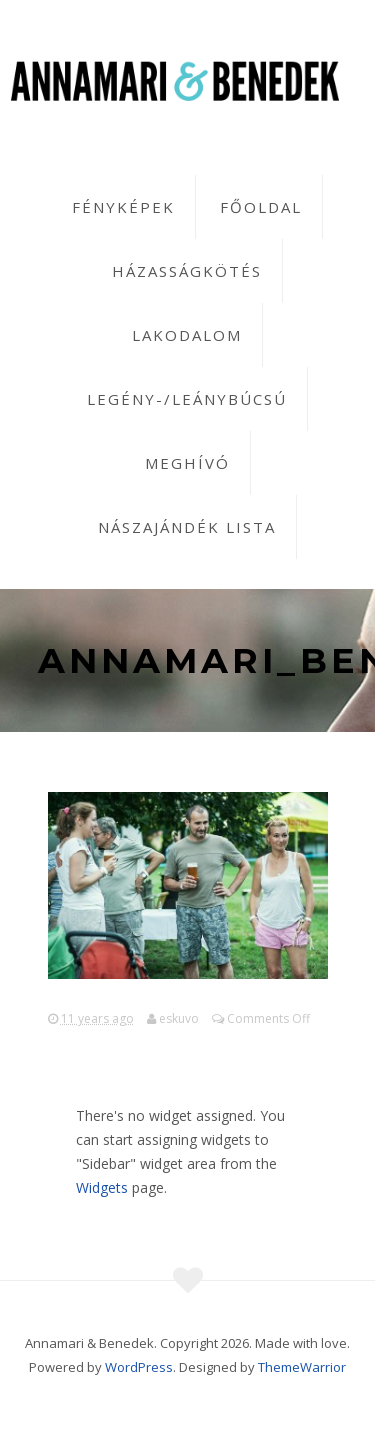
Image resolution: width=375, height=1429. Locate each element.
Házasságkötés (187, 271)
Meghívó (187, 463)
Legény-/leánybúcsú (187, 399)
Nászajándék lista (187, 527)
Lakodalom (187, 335)
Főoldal (261, 207)
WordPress (139, 1367)
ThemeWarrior (302, 1367)
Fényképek (123, 207)
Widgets (102, 1187)
